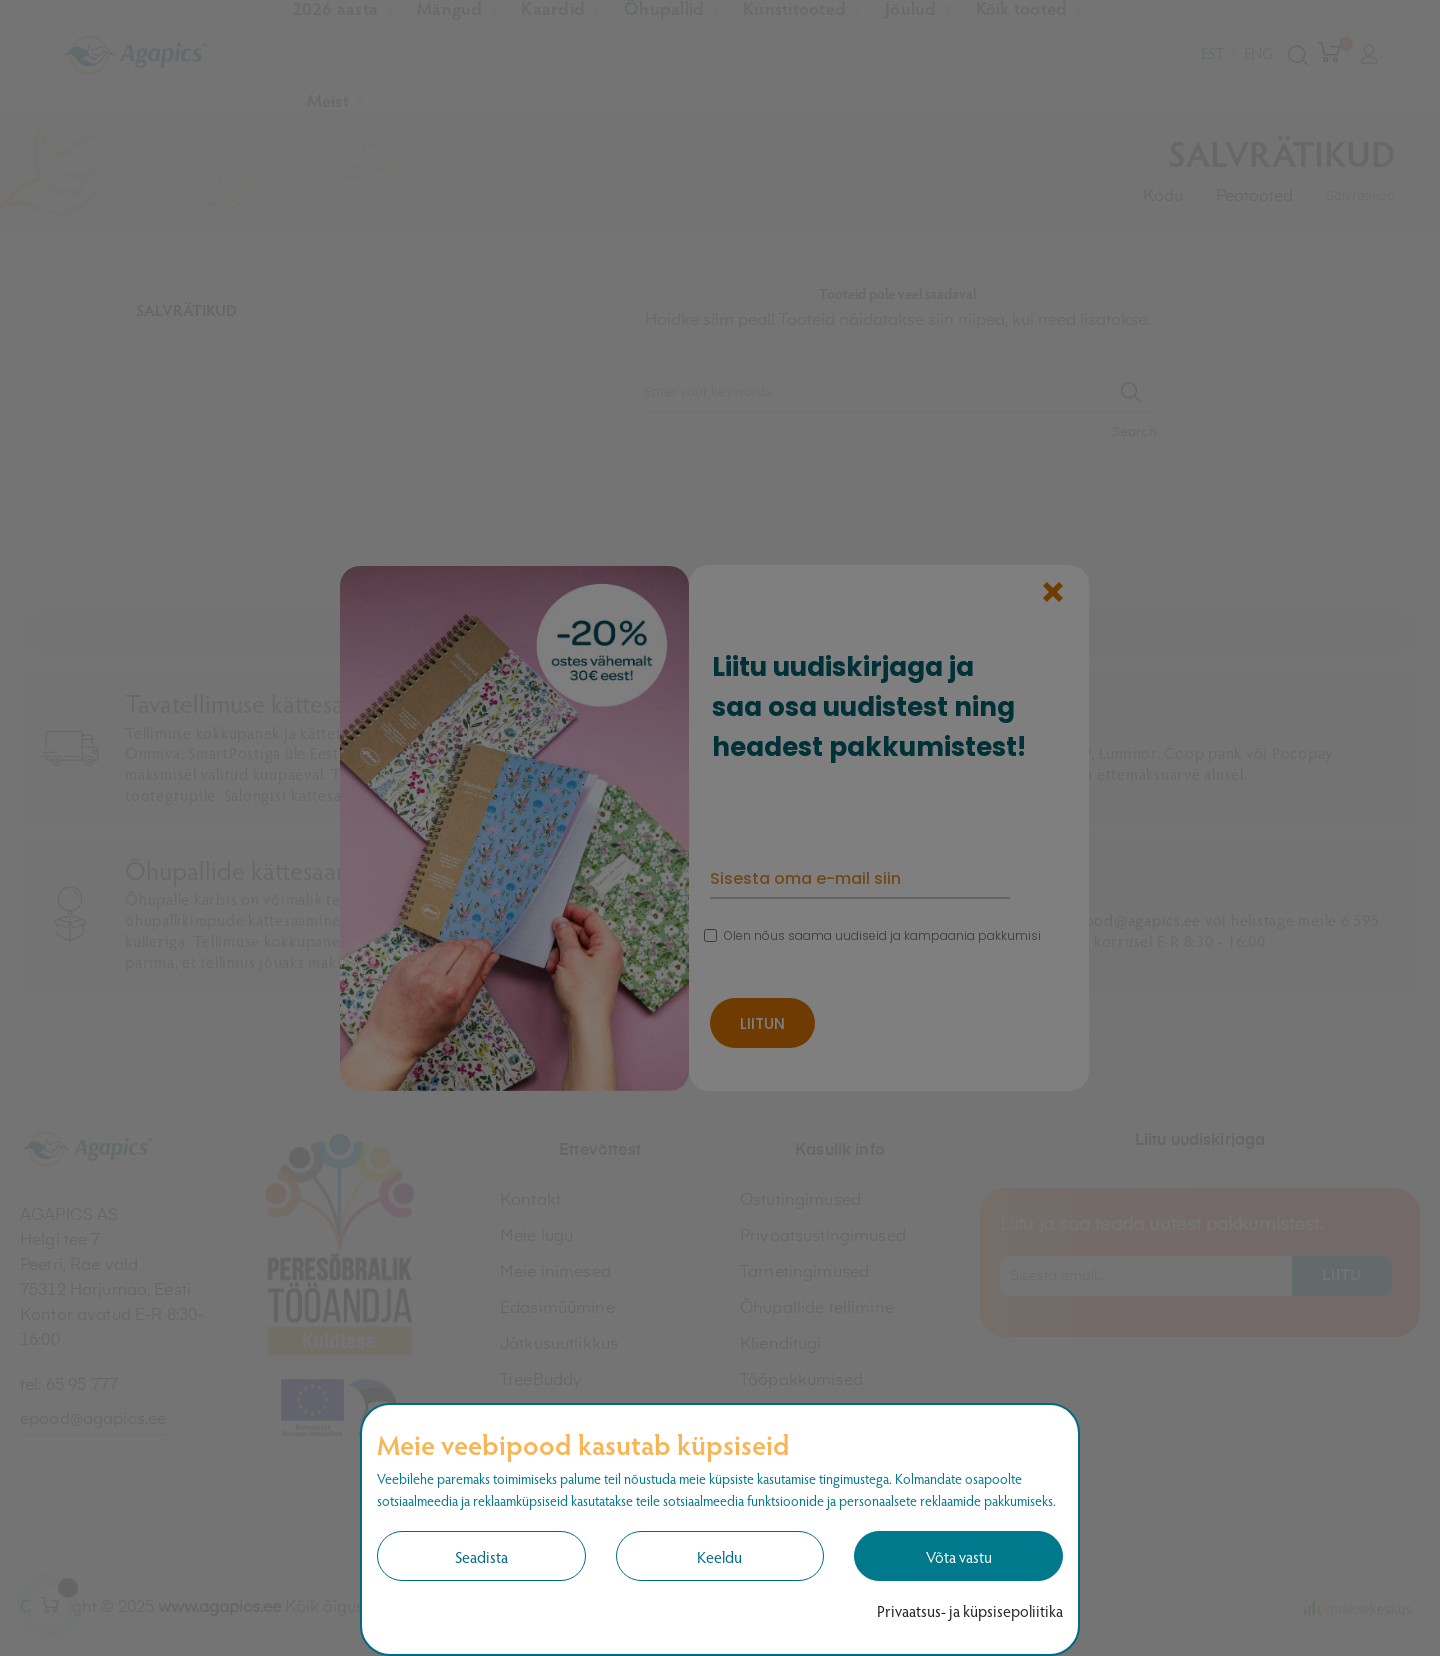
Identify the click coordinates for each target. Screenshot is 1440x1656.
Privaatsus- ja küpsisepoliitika (970, 1610)
